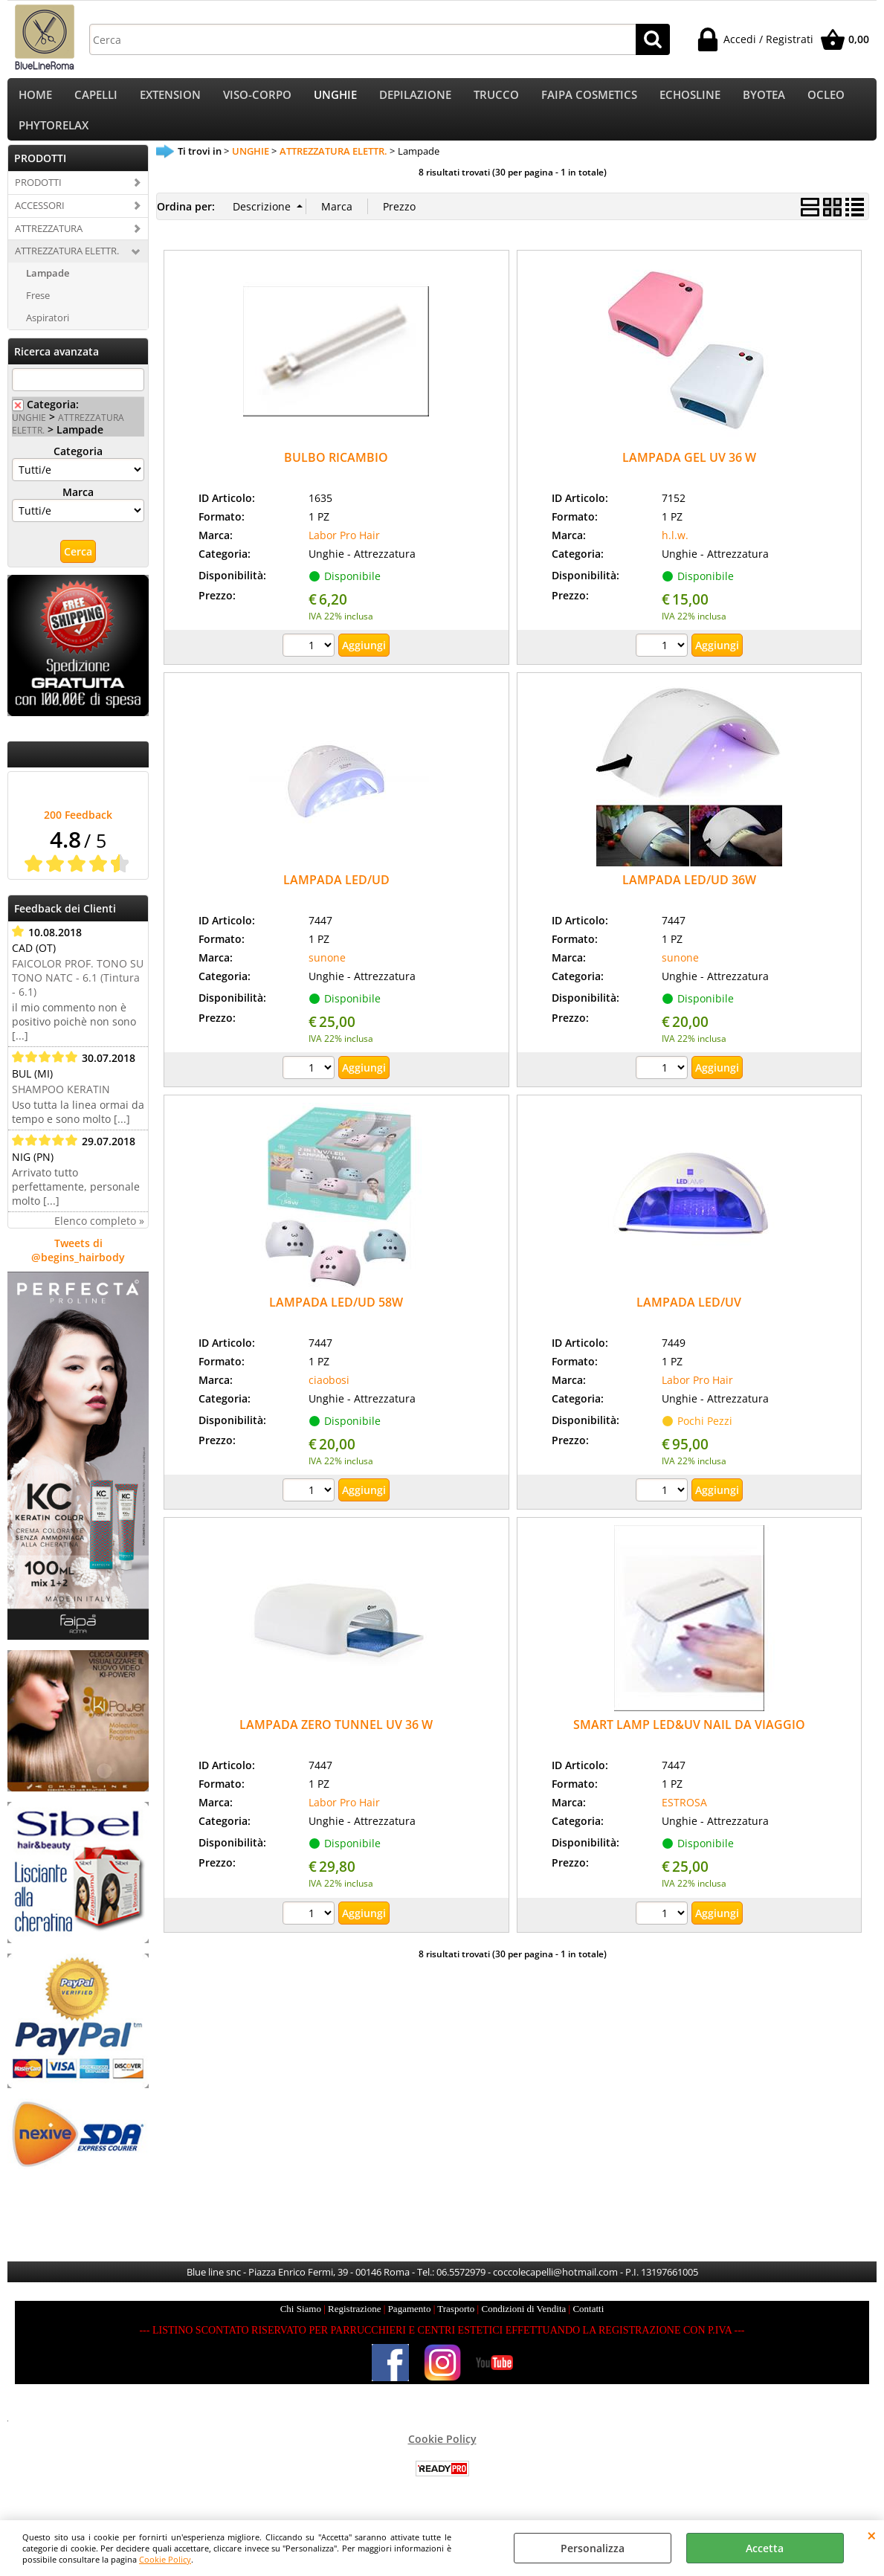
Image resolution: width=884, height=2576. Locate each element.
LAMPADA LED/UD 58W (336, 1321)
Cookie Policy (165, 2559)
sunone (327, 975)
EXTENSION (170, 99)
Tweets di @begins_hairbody (78, 1268)
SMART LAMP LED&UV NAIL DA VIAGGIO (689, 1743)
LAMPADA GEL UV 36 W (689, 476)
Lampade (47, 291)
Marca (78, 510)
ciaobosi (329, 1398)
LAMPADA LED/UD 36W (689, 898)
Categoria (78, 469)
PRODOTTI (38, 200)
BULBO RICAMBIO (336, 476)
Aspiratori (47, 336)
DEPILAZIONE (415, 99)
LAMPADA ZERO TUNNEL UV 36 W (336, 1743)
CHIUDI (872, 2535)
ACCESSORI (40, 223)
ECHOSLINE (689, 99)
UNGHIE (335, 99)
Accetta (765, 2548)
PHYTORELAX (53, 138)
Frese (38, 314)
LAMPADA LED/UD (336, 898)
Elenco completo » (99, 1238)
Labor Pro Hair (344, 553)
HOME (35, 99)
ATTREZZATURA (49, 246)
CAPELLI (95, 99)
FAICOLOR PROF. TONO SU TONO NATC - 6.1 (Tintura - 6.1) (77, 995)
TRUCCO (496, 99)
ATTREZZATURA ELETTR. (67, 269)
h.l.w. (675, 553)
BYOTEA (764, 99)
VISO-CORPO (257, 99)
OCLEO (826, 99)
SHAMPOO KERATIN (61, 1107)
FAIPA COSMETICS (589, 99)
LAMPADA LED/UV (688, 1321)
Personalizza (593, 2548)
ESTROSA (684, 1821)
